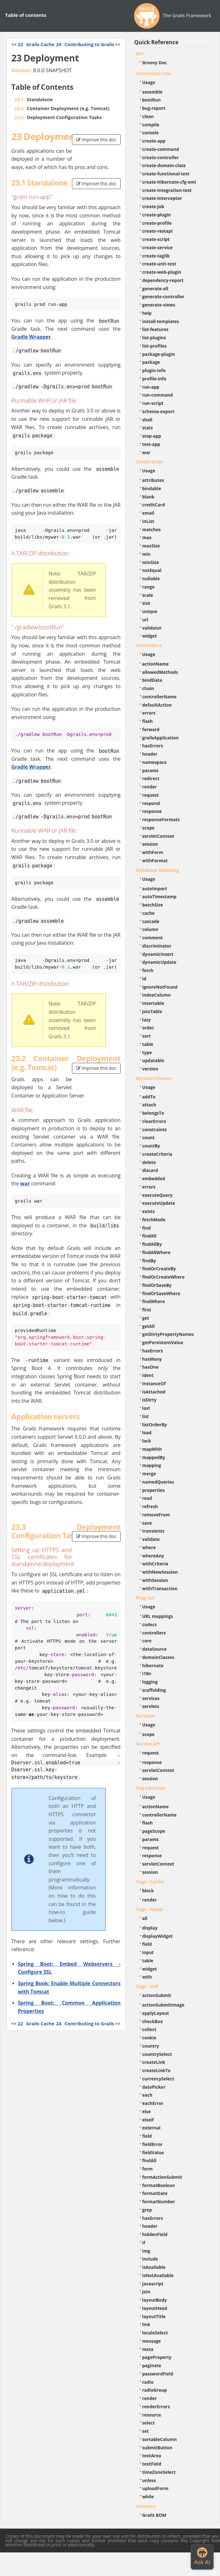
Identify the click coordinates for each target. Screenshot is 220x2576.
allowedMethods (160, 672)
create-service (157, 247)
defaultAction (157, 705)
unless (149, 2480)
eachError (153, 2103)
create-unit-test (159, 264)
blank (148, 497)
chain (148, 688)
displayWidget (157, 1936)
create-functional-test (166, 174)
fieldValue (153, 2152)
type (147, 1052)
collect (149, 2029)
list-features (155, 329)
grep (147, 2210)
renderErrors (156, 2406)
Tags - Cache (150, 1881)
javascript (153, 2284)
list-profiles (154, 346)
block (148, 1891)
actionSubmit (156, 1995)
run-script (153, 403)
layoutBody (154, 2300)
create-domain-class (164, 165)
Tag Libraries (151, 1788)
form (147, 2169)
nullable (151, 578)
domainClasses (158, 1657)
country (150, 2046)
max (147, 537)
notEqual (152, 570)
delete (149, 1162)
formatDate (155, 2193)
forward (151, 729)
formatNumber (158, 2201)
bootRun (151, 100)
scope (148, 828)
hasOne (150, 1367)
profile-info (154, 379)
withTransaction (160, 1588)
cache (148, 913)
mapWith (152, 1449)
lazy (146, 1020)
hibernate (153, 1665)
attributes (153, 480)
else (146, 2111)
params (150, 770)
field (147, 1944)
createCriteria (157, 1154)
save (147, 1523)
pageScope (153, 1831)
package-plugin (158, 354)
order (148, 1028)
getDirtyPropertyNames (168, 1334)
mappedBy (153, 1457)
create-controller (160, 157)
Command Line (153, 73)
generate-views (158, 305)
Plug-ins (145, 1597)
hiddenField (155, 2234)
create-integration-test (167, 190)
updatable (153, 1060)
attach (149, 1105)
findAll (149, 1236)
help (147, 313)
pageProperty (157, 2357)
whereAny (153, 1556)
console (150, 133)
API (140, 53)
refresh (150, 1506)
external (151, 2128)
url (145, 620)
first (146, 1310)
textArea (151, 2455)
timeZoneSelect (159, 2472)
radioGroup (154, 2390)
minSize (150, 562)
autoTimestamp (159, 896)
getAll (148, 1326)
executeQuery (157, 1195)
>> (88, 44)
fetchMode (154, 1220)
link (146, 2324)
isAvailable (154, 2267)
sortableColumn (159, 2439)
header (150, 754)
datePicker (154, 2087)
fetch (147, 970)
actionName (155, 664)
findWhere (153, 1301)
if (143, 2243)
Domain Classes (154, 1078)
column (150, 929)
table (147, 1044)
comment (152, 938)
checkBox (152, 2021)
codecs (149, 1624)
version (150, 1069)
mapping (151, 1465)
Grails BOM (154, 2515)
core (147, 1641)
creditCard (153, 505)
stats (147, 428)
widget (149, 636)
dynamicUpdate (159, 962)
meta (148, 2349)
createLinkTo (156, 2070)
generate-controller (163, 296)
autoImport (154, 889)
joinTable (152, 1011)
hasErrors (152, 746)
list (145, 1416)
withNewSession (160, 1572)
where (149, 1547)
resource (151, 2415)
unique (150, 611)
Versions (146, 2506)
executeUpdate (158, 1203)
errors (149, 713)
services (151, 1698)
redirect (151, 778)
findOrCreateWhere (163, 1277)
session (150, 844)
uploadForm (155, 2488)
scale (147, 595)
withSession (155, 1580)
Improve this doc (96, 140)
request (150, 795)
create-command (160, 149)
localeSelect (155, 2333)
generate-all (155, 289)
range (148, 587)
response (152, 811)
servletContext (158, 836)
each (147, 2095)
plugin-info (154, 370)
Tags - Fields (149, 1909)
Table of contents (25, 15)
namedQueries (158, 1482)
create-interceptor (162, 198)
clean (148, 116)
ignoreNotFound (160, 987)
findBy (149, 1261)
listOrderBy (154, 1425)
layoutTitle (154, 2316)
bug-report (154, 108)
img (146, 2251)
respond (151, 803)
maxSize (151, 546)
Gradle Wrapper (31, 336)
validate (151, 1539)
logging (150, 1682)
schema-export (158, 411)
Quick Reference (156, 42)
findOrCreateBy (159, 1269)
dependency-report (163, 280)
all (145, 1918)
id (144, 979)
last (146, 1408)
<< (32, 44)
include (150, 2259)
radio (148, 2382)
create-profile (157, 223)
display (150, 1928)
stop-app (151, 436)
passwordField (158, 2374)
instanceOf (154, 1383)
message (151, 2341)
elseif (148, 2120)
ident (148, 1375)
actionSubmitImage (163, 2005)
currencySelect (158, 2079)
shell (147, 420)
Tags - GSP (147, 1986)
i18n (147, 1673)
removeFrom (156, 1515)
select (148, 2423)
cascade (151, 921)
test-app (151, 444)
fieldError (152, 2144)
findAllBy (152, 1244)
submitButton (157, 2448)
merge (149, 1474)
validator (152, 628)
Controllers (149, 645)
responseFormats (161, 819)
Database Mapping (157, 870)
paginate (151, 2365)
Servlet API (148, 1743)
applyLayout (155, 2013)
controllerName (159, 697)
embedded (153, 1178)
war (25, 1183)
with (147, 1977)
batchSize (152, 905)
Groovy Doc (154, 63)
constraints (154, 1129)
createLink (154, 2062)
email (148, 513)
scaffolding (154, 1690)
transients (153, 1531)
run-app (151, 387)
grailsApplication (160, 738)
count (148, 1137)
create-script (156, 239)
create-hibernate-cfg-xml (169, 182)
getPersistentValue (162, 1342)
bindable (151, 488)
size (146, 603)
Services (145, 1715)
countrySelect (157, 2054)
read (147, 1498)
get (145, 1318)
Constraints (149, 461)
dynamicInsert (158, 954)
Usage (148, 82)
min (146, 554)
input (148, 1952)
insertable (153, 1003)
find (146, 1228)
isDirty (149, 1400)
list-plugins (154, 338)
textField (151, 2464)
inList (148, 521)
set (145, 2431)
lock (146, 1441)
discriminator (157, 946)
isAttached (154, 1392)
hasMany (152, 1359)
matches (151, 529)
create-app (154, 141)
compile (151, 125)
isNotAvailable (158, 2275)
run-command (157, 395)
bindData (152, 680)
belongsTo (153, 1113)
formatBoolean (158, 2185)
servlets (151, 1706)
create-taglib (156, 256)
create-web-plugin (161, 272)
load (147, 1432)
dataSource (154, 1649)
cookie (149, 2038)
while (148, 2497)
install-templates (160, 321)
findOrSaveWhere (161, 1293)
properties (153, 1490)
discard (150, 1170)
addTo (149, 1097)
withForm (152, 852)
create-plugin (156, 215)
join (146, 2292)
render (149, 787)
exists (148, 1211)
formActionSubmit (162, 2177)
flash (147, 721)
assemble (152, 92)
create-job (153, 206)
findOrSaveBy (157, 1285)
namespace (154, 762)
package (151, 362)
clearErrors (154, 1121)
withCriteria (155, 1564)
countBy (151, 1146)
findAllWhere (156, 1252)
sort (146, 1036)
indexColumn (156, 995)
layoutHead (154, 2308)
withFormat (155, 860)
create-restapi (157, 231)
